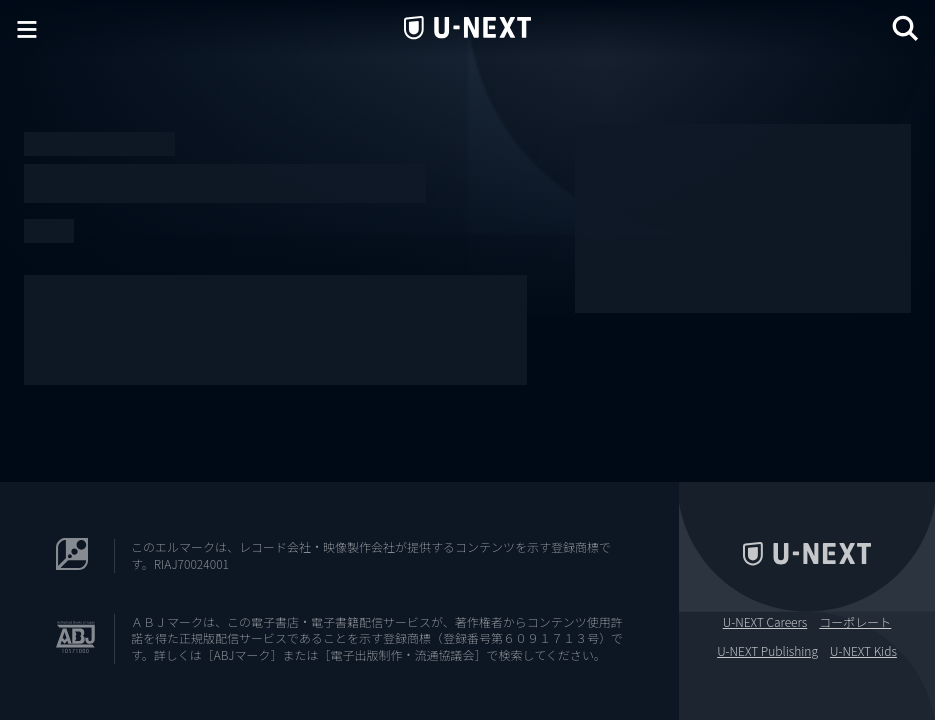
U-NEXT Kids (863, 651)
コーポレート (855, 622)
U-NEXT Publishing (767, 651)
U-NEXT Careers (765, 622)
